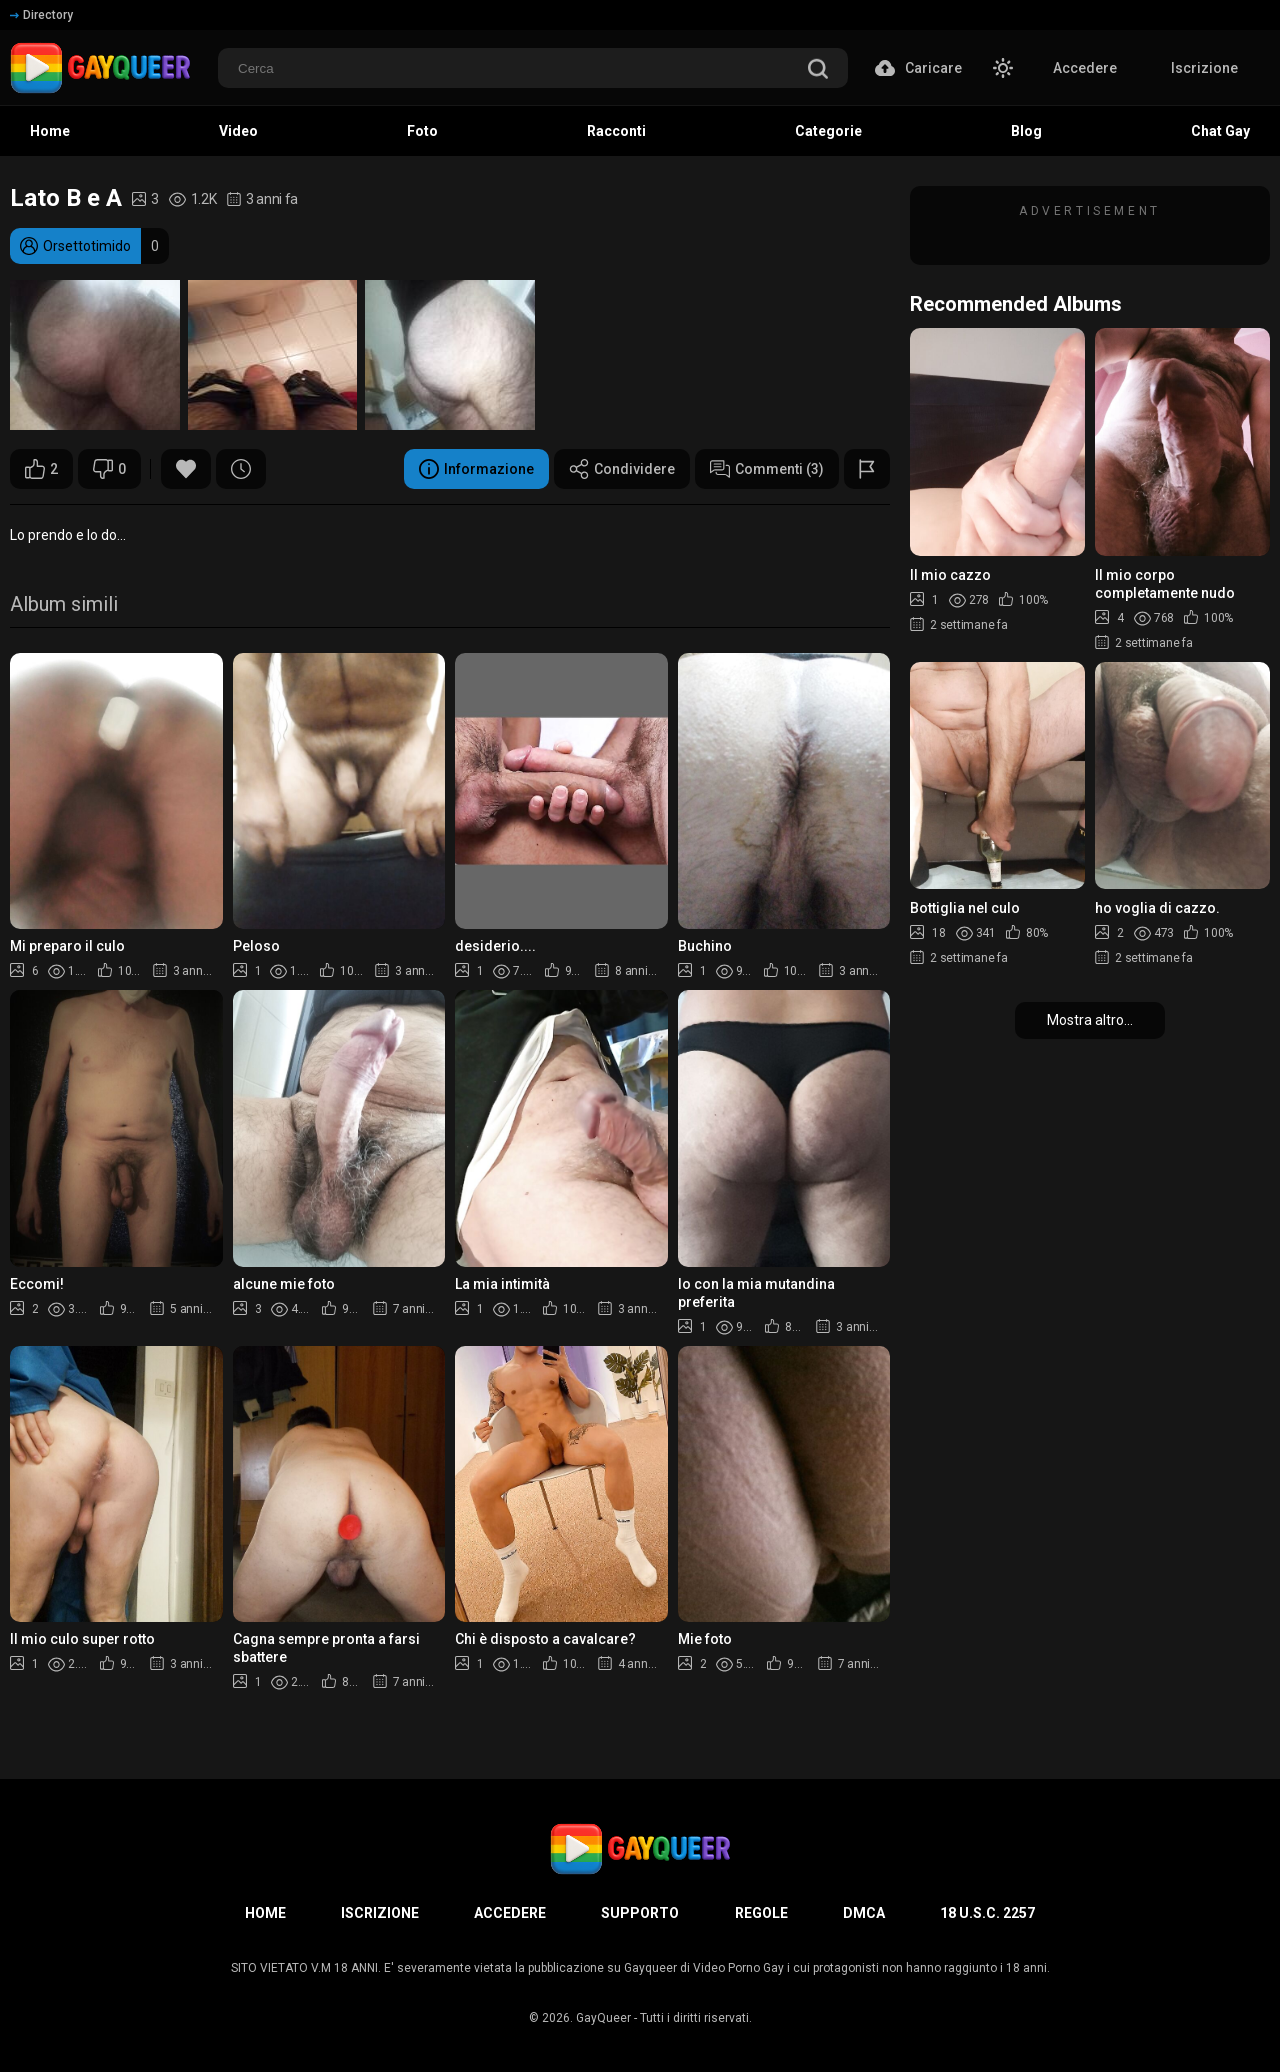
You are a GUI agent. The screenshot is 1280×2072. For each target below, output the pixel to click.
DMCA (864, 1913)
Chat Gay (1220, 131)
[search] (818, 70)
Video (238, 131)
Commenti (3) (767, 469)
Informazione (476, 469)
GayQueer (603, 2018)
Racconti (616, 131)
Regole (761, 1913)
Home (50, 131)
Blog (1026, 131)
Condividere (622, 469)
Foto (422, 131)
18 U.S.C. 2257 (987, 1913)
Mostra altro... (1090, 1020)
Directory (41, 15)
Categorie (828, 131)
